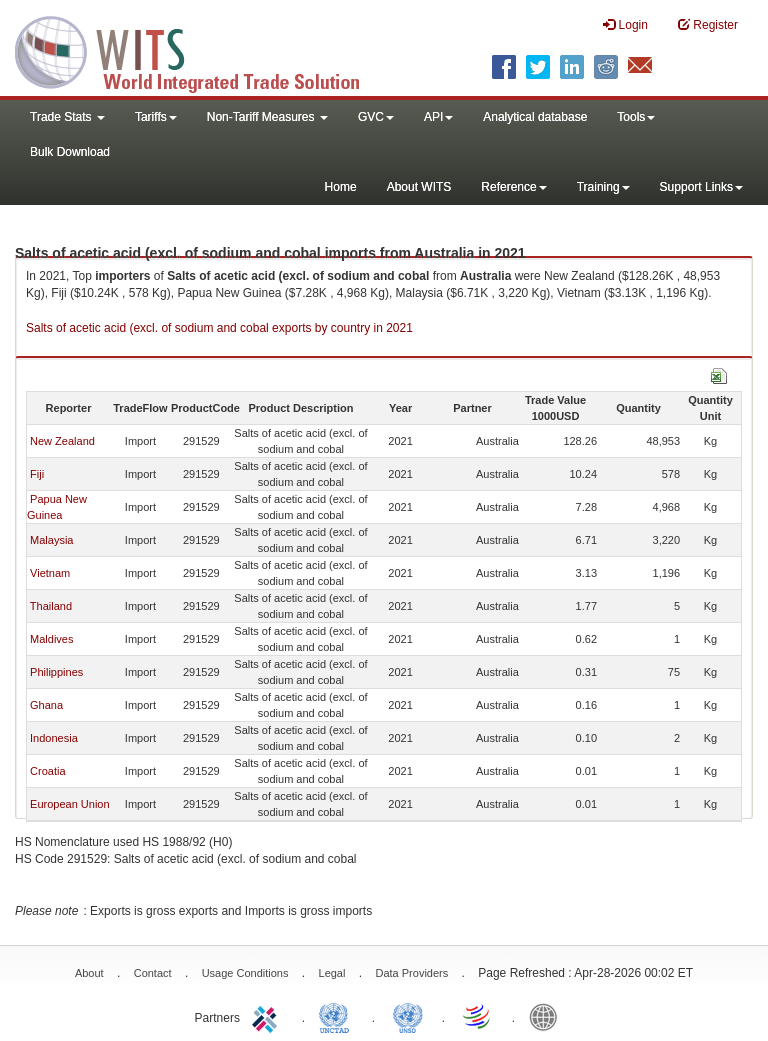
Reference (513, 187)
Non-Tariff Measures (267, 117)
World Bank (548, 1016)
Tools (636, 117)
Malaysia (51, 540)
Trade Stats (67, 117)
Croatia (47, 771)
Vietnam (50, 573)
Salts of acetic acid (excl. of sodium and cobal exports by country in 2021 (219, 328)
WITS (200, 50)
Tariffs (156, 117)
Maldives (51, 639)
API (438, 117)
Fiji (37, 474)
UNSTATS (408, 1016)
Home (341, 187)
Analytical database (535, 117)
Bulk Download (70, 152)
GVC (376, 117)
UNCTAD (338, 1016)
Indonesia (54, 738)
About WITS (419, 187)
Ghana (46, 705)
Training (603, 187)
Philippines (56, 672)
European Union (70, 804)
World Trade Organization (478, 1016)
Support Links (701, 187)
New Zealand (62, 441)
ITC (268, 1016)
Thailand (51, 606)
